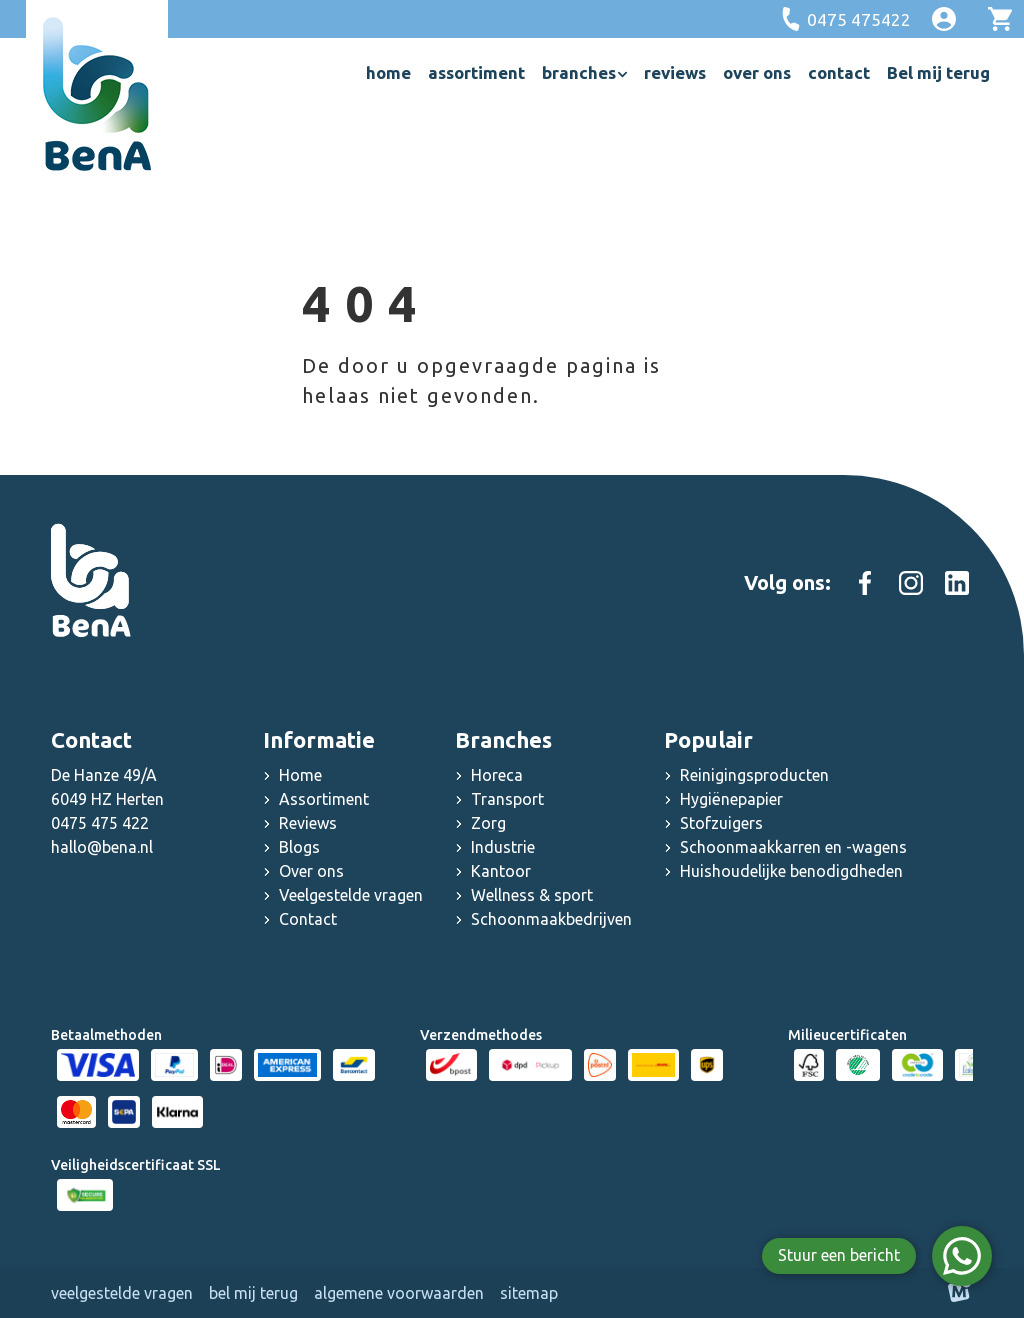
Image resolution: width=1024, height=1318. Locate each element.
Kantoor (501, 871)
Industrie (503, 847)
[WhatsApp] (962, 1256)
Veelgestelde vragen (351, 895)
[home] (97, 94)
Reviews (308, 823)
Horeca (497, 775)
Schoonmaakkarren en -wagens (793, 847)
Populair (708, 739)
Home (300, 775)
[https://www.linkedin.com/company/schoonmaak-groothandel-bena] (957, 583)
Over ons (311, 871)
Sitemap (529, 1293)
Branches (503, 739)
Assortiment (324, 799)
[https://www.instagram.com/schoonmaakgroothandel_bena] (911, 583)
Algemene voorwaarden (399, 1293)
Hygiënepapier (731, 799)
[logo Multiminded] (960, 1293)
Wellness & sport (532, 895)
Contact (308, 919)
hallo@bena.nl (102, 847)
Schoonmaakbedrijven (551, 919)
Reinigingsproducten (754, 775)
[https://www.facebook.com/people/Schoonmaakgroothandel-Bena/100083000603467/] (865, 583)
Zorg (488, 823)
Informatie (319, 739)
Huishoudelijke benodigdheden (791, 871)
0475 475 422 (100, 823)
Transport (507, 799)
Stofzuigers (721, 823)
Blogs (299, 847)
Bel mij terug (253, 1293)
